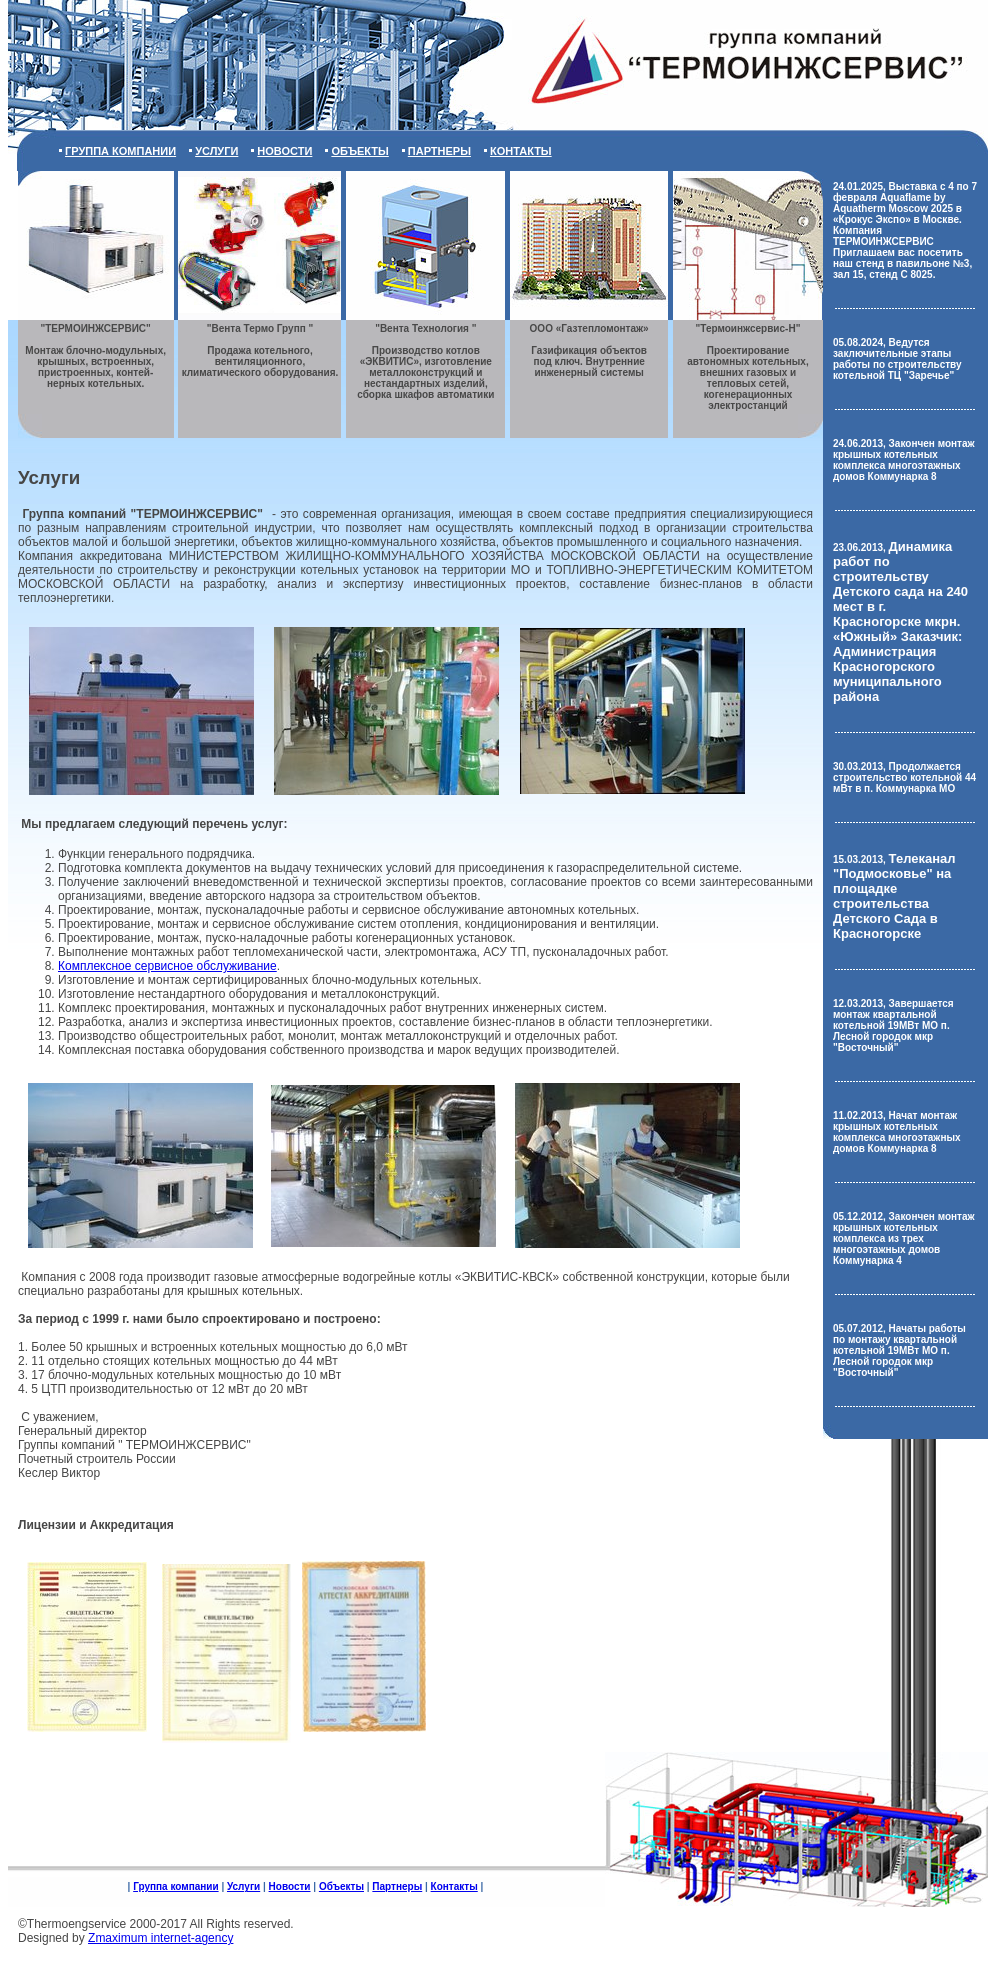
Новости (284, 151)
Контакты (521, 151)
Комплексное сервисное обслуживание (167, 966)
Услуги (216, 151)
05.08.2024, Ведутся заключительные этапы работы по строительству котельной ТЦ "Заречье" (897, 359)
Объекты (359, 151)
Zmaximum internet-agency (160, 1938)
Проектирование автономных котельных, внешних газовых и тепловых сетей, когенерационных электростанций (747, 367)
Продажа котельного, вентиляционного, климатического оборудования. (260, 350)
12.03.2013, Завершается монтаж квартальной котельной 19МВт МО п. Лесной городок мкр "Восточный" (893, 1025)
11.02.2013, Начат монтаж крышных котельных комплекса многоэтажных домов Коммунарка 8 (897, 1132)
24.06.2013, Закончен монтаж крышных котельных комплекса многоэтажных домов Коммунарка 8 (904, 460)
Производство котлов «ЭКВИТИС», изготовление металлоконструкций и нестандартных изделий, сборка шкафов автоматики (425, 361)
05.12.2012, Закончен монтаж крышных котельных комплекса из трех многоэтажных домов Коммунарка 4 (904, 1238)
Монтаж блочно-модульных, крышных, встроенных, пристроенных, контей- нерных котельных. (95, 356)
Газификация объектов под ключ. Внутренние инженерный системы (589, 350)
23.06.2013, (900, 622)
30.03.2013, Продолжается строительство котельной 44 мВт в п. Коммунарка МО (904, 777)
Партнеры (439, 151)
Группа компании (120, 151)
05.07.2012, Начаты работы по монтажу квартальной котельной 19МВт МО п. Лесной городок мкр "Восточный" (899, 1350)
